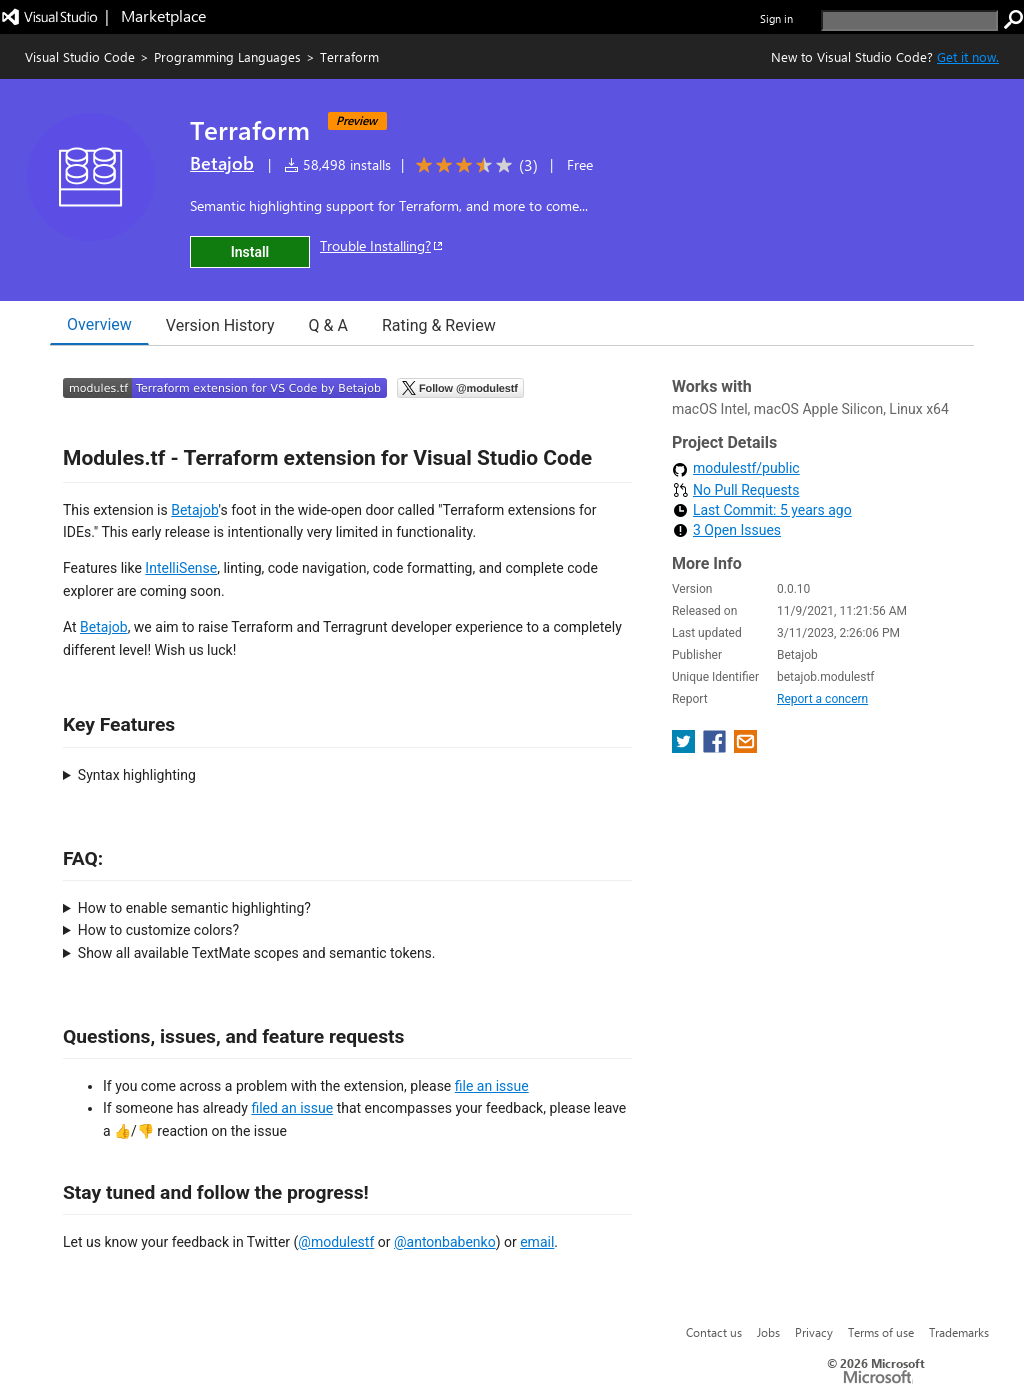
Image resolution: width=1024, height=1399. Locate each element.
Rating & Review (439, 325)
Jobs (768, 1332)
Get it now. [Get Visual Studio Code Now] (968, 56)
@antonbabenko (445, 1242)
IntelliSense (181, 568)
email (537, 1242)
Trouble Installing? (382, 245)
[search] (909, 20)
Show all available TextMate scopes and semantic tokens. (257, 953)
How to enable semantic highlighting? (194, 908)
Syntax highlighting (137, 775)
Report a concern (822, 699)
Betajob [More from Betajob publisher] (222, 163)
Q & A (328, 325)
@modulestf (336, 1242)
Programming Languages (227, 56)
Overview (99, 324)
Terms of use (881, 1332)
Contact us (714, 1332)
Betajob (194, 510)
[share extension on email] (745, 747)
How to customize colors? (158, 930)
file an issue (492, 1086)
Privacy (814, 1332)
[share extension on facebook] (716, 747)
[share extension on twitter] (685, 747)
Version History (220, 325)
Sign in (776, 18)
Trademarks (959, 1332)
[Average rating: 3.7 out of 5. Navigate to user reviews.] (473, 165)
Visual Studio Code (80, 56)
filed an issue (292, 1108)
